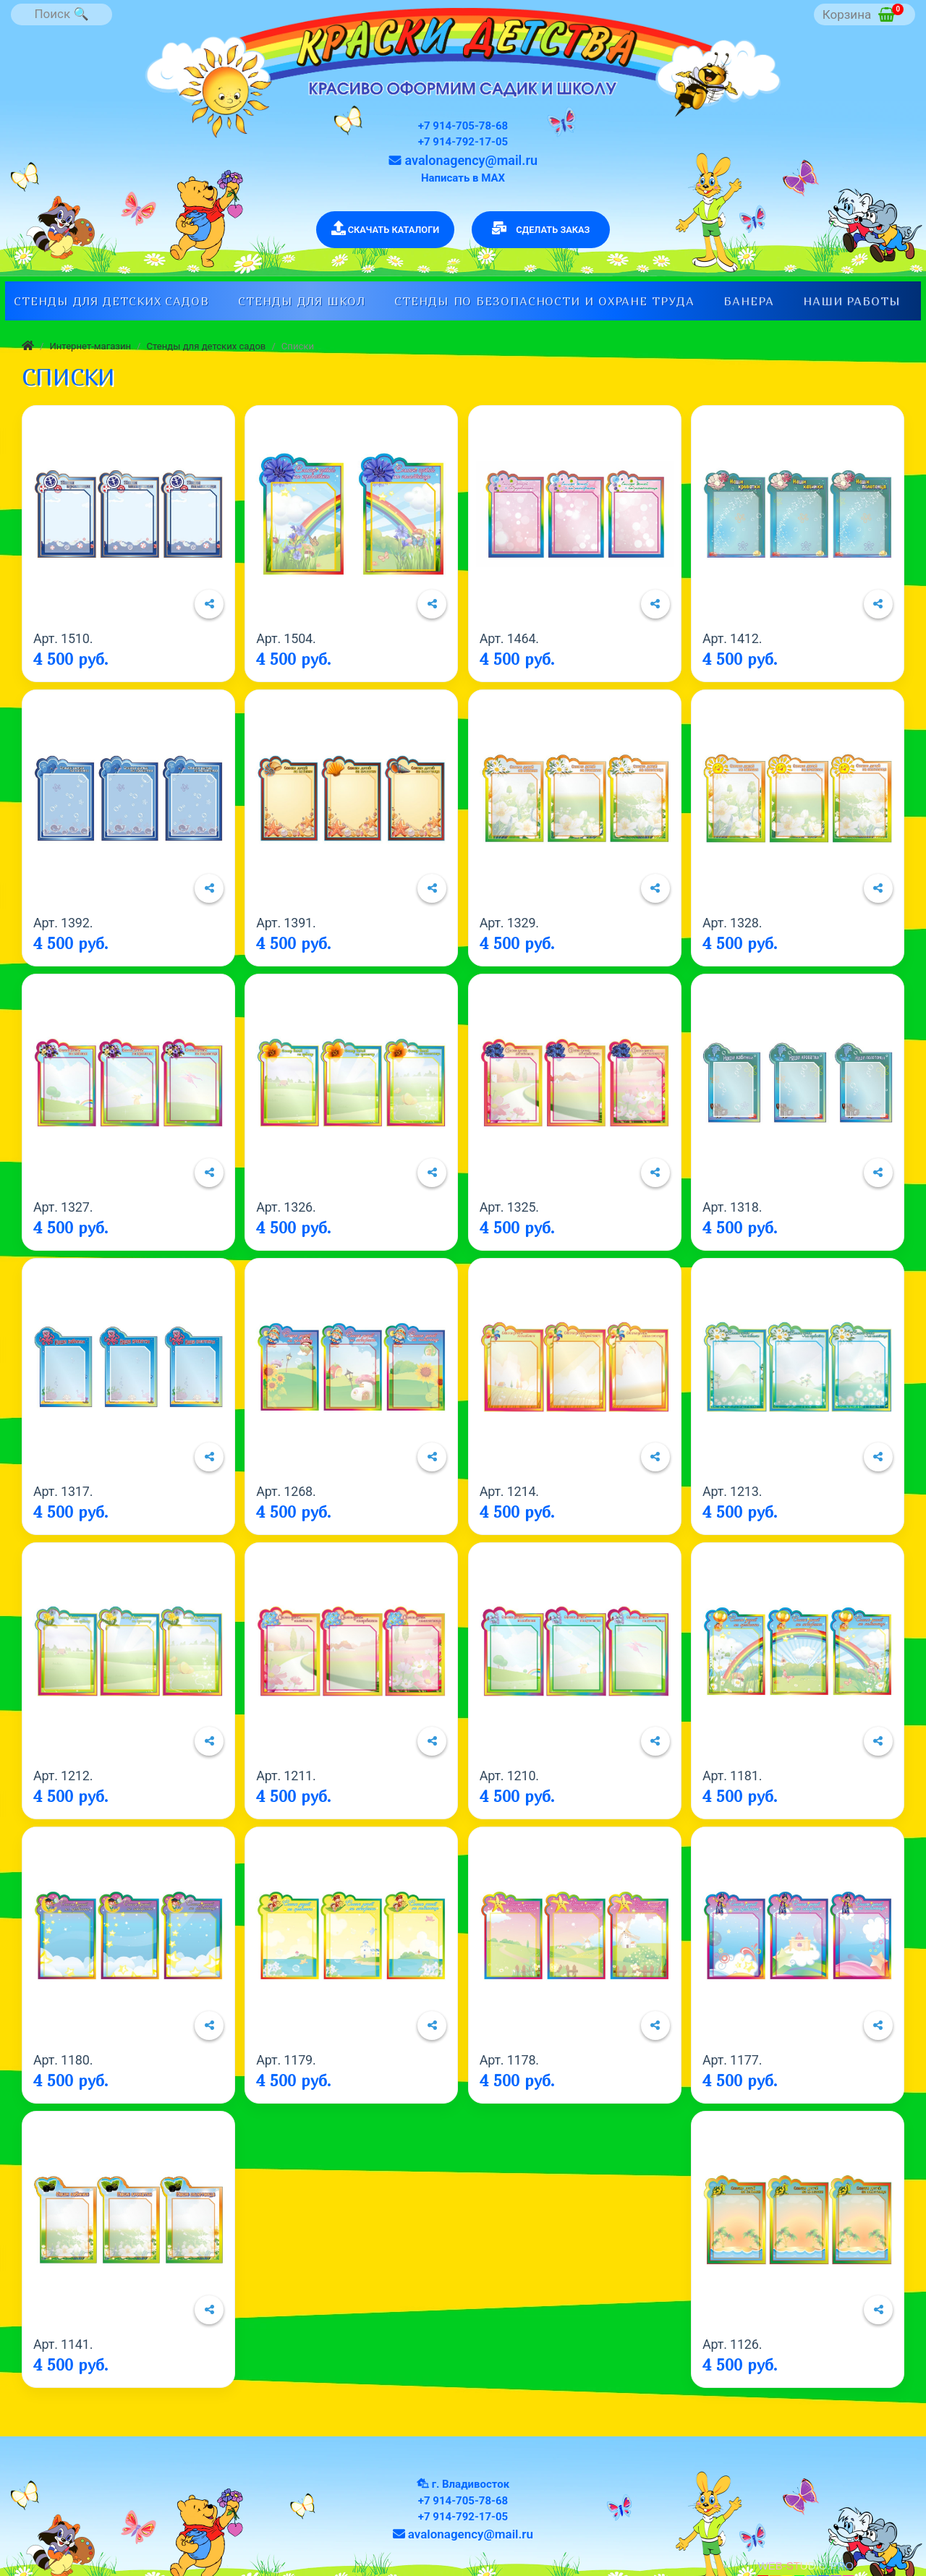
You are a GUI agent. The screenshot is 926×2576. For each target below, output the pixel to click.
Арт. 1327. (63, 1207)
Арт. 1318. (732, 1207)
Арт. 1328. (732, 922)
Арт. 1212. (63, 1775)
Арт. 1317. (63, 1491)
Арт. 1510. (63, 638)
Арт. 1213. (732, 1491)
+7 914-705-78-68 (463, 125)
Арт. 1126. (732, 2344)
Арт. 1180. (63, 2059)
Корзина (863, 13)
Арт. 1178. (509, 2059)
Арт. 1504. (285, 638)
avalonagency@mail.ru (463, 160)
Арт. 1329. (509, 922)
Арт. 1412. (732, 638)
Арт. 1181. (732, 1775)
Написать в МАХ (463, 177)
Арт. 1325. (509, 1207)
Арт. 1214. (509, 1491)
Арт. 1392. (63, 922)
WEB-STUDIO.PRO (805, 2565)
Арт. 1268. (285, 1491)
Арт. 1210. (509, 1775)
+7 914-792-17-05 (463, 141)
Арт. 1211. (285, 1775)
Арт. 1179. (285, 2059)
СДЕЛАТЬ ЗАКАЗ (541, 228)
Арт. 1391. (285, 922)
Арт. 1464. (509, 638)
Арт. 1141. (63, 2344)
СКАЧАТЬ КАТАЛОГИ (385, 228)
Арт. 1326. (285, 1207)
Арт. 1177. (732, 2059)
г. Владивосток (470, 2484)
